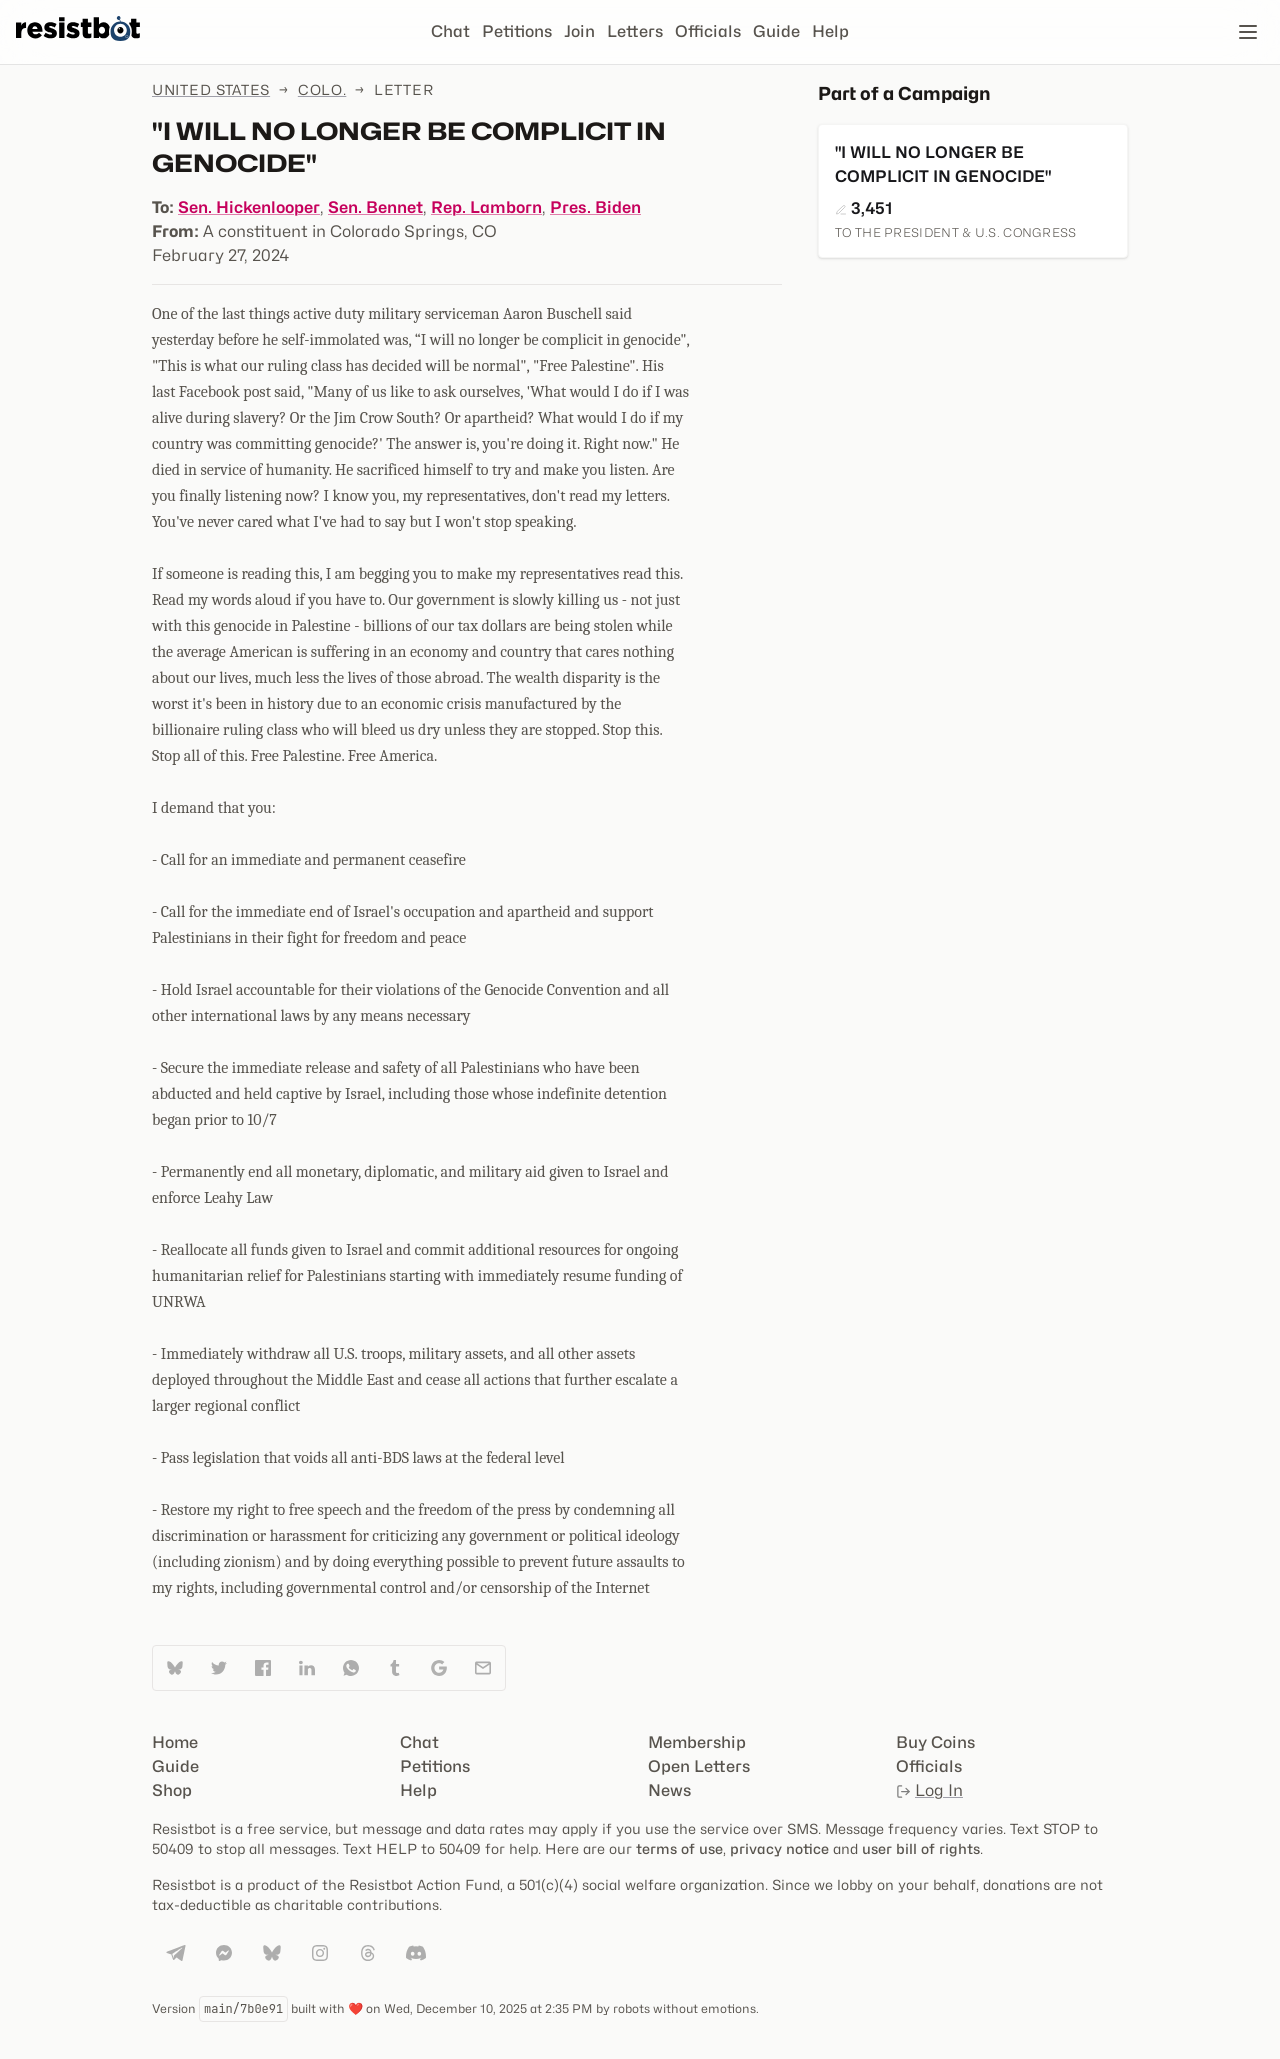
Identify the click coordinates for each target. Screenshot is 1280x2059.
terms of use (679, 1848)
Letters (635, 31)
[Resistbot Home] (78, 48)
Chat (450, 31)
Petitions (517, 31)
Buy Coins (935, 1742)
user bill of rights (921, 1848)
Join (579, 31)
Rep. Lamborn (486, 207)
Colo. (322, 89)
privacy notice (779, 1848)
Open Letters (699, 1766)
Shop (172, 1790)
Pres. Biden (595, 207)
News (669, 1790)
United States (211, 89)
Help (830, 31)
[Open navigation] (1248, 32)
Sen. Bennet (375, 207)
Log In (929, 1790)
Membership (697, 1742)
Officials (708, 31)
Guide (776, 31)
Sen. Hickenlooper (249, 207)
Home (175, 1742)
